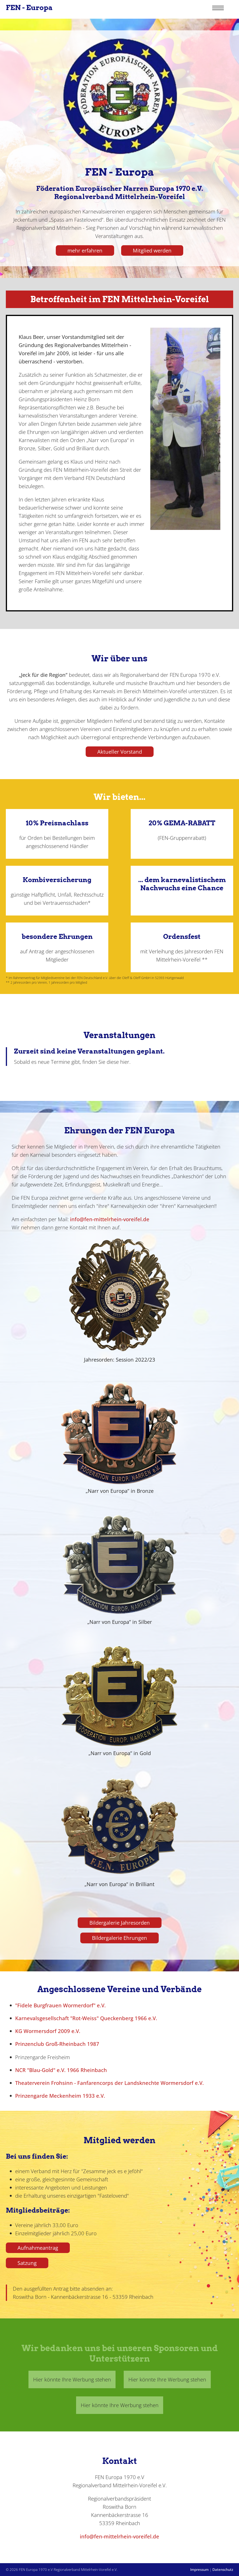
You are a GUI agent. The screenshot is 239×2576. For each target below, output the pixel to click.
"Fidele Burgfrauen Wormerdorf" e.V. (60, 2005)
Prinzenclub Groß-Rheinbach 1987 (57, 2043)
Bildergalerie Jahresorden (119, 1922)
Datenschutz (222, 2569)
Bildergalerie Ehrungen (119, 1937)
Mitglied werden (152, 250)
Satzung (27, 2262)
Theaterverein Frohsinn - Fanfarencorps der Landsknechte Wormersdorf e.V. (109, 2082)
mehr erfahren (84, 250)
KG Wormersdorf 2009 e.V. (47, 2030)
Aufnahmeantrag (38, 2247)
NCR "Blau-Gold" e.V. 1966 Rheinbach (61, 2069)
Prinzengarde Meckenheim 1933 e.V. (60, 2095)
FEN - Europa (29, 7)
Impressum (199, 2569)
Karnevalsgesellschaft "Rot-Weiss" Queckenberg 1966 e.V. (86, 2018)
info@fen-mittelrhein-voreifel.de (109, 1219)
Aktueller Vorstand (119, 751)
